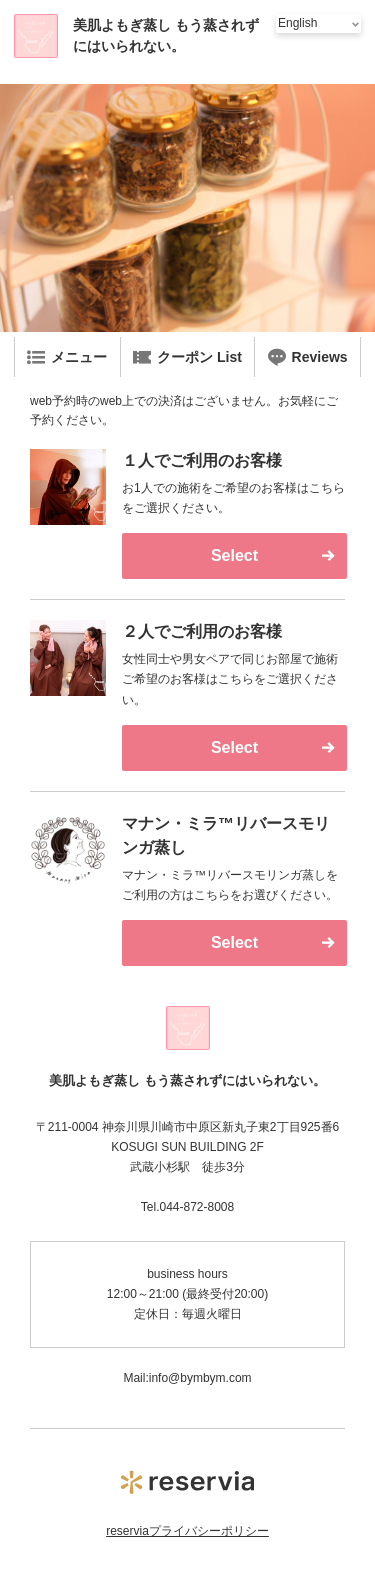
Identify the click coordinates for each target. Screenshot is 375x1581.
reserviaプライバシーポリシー (187, 1531)
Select (234, 555)
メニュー (67, 357)
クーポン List (187, 357)
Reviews (308, 357)
